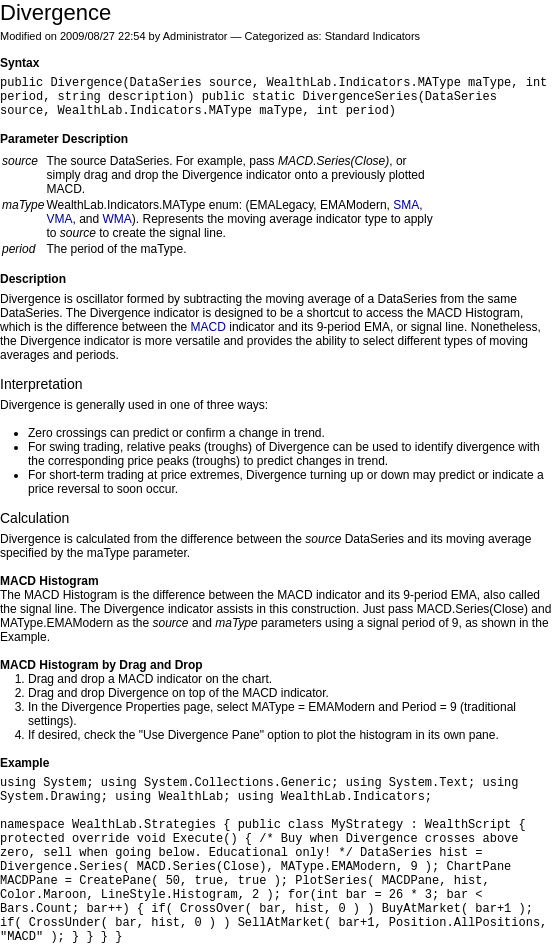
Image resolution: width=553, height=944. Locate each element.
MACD (208, 327)
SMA (406, 205)
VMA (59, 219)
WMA (117, 219)
